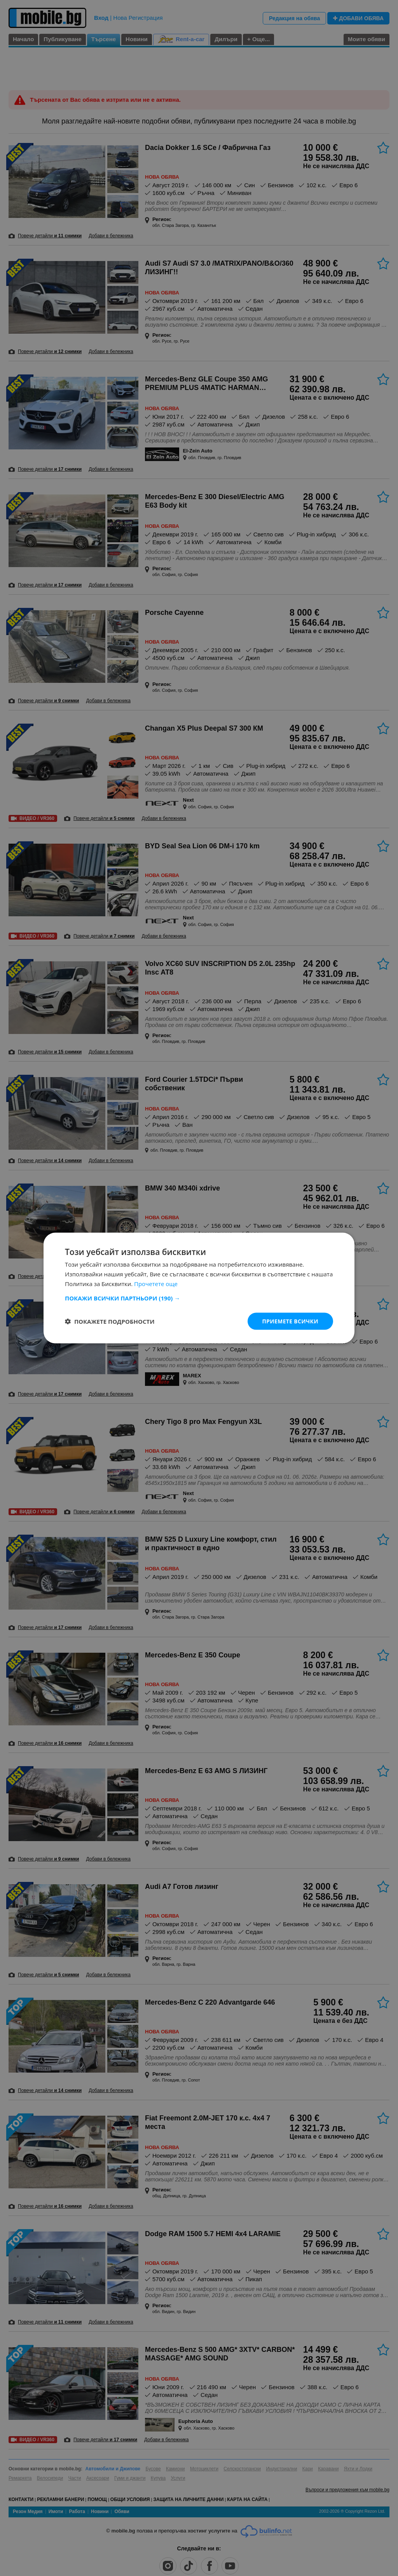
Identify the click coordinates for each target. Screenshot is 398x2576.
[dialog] (199, 1288)
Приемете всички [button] (290, 1321)
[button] (199, 1297)
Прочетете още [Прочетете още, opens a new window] (156, 1283)
